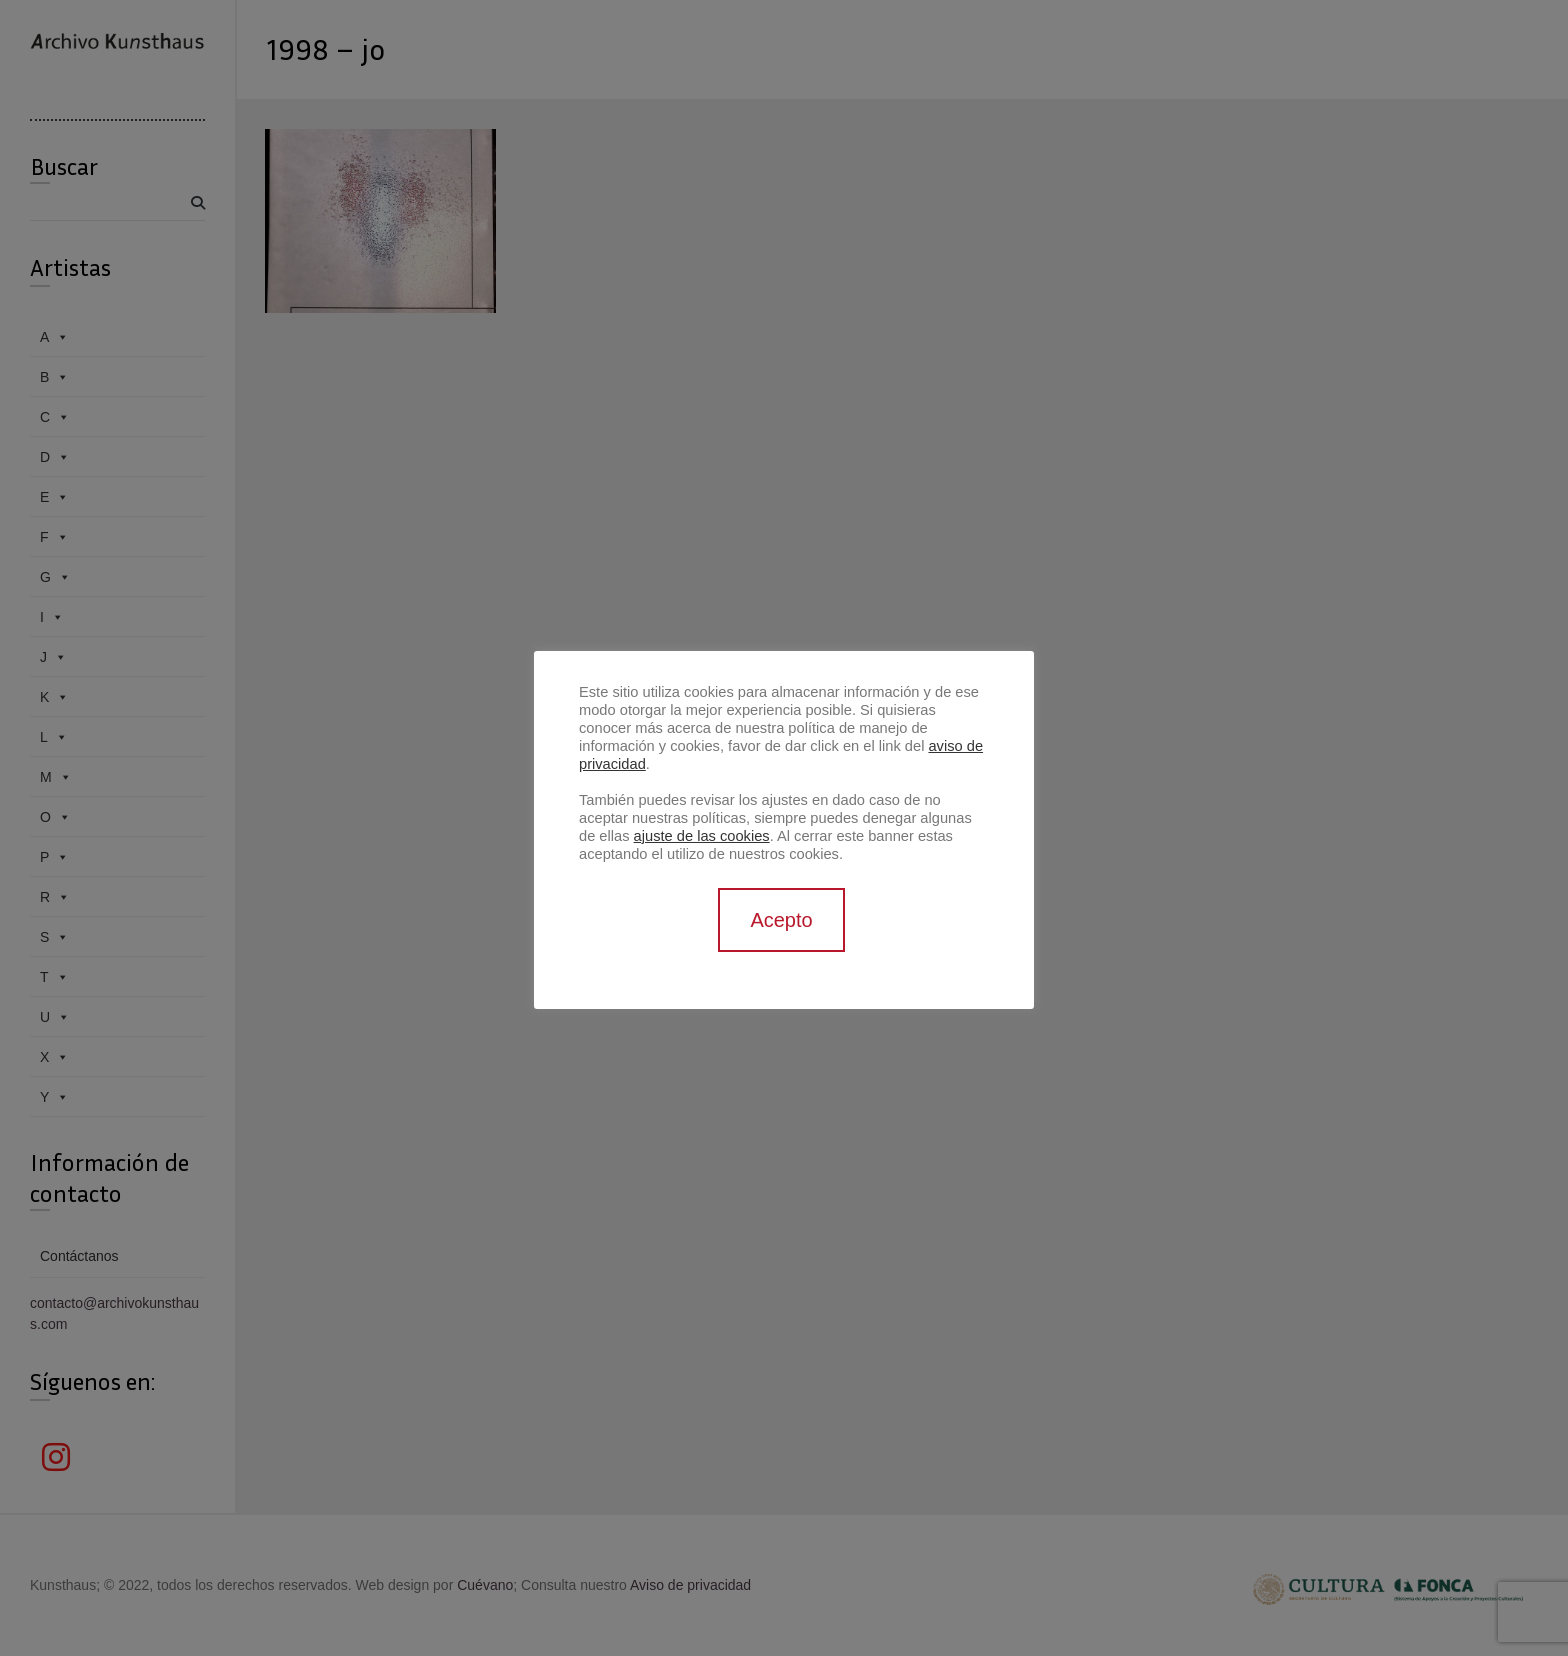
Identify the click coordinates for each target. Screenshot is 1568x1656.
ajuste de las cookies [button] (702, 836)
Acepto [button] (781, 920)
